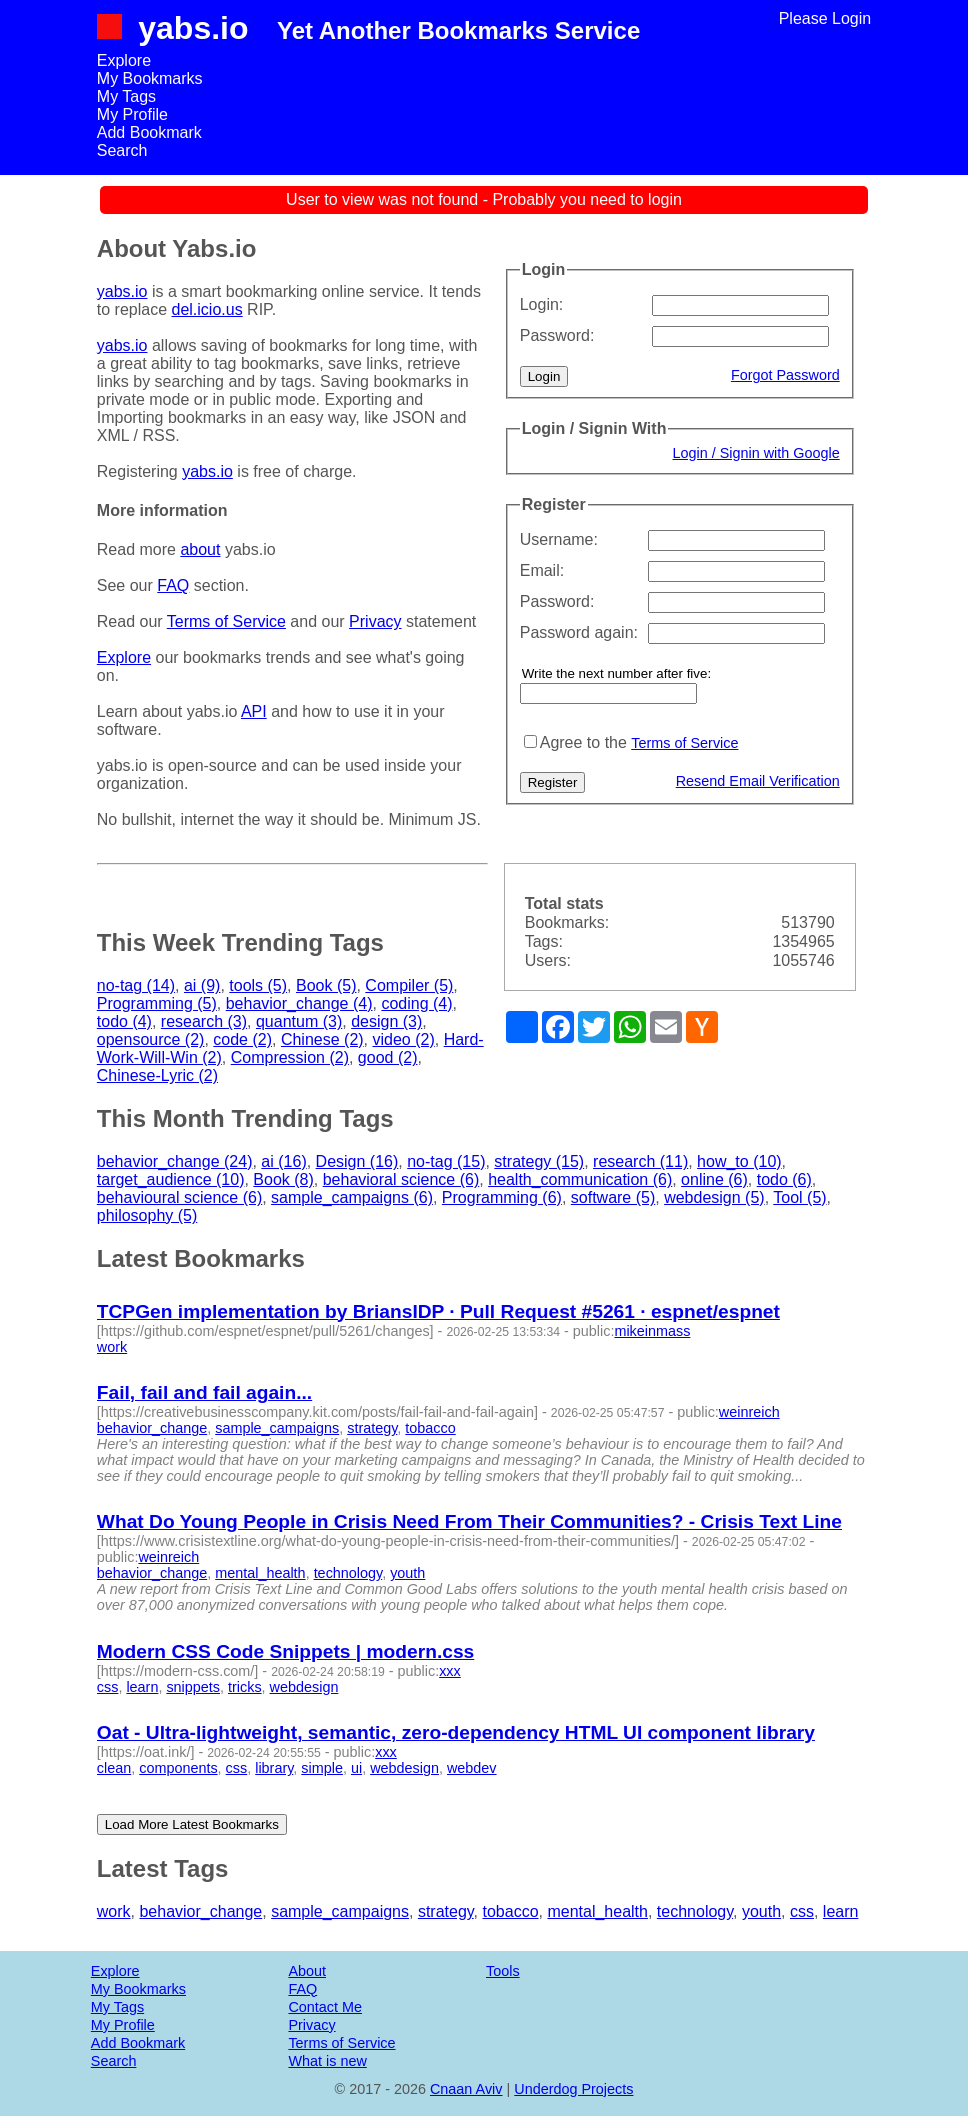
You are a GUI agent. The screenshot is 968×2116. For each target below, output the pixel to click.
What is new (327, 2061)
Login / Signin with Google (756, 453)
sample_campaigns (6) (352, 1197)
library (274, 1768)
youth (407, 1573)
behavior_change (152, 1428)
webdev (472, 1768)
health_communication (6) (580, 1179)
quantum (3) (299, 1021)
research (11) (640, 1161)
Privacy (375, 621)
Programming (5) (157, 1003)
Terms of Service (684, 743)
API (254, 711)
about (200, 549)
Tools (503, 1971)
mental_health (260, 1573)
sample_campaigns (277, 1428)
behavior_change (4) (299, 1003)
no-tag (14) (136, 985)
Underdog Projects (573, 2089)
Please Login (825, 18)
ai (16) (283, 1161)
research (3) (204, 1021)
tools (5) (258, 985)
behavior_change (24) (175, 1161)
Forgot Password (785, 375)
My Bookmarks (150, 78)
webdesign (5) (714, 1197)
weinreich (749, 1412)
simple (322, 1768)
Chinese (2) (322, 1039)
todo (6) (784, 1179)
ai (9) (202, 985)
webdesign (304, 1687)
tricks (245, 1687)
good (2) (388, 1057)
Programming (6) (502, 1197)
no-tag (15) (446, 1161)
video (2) (404, 1039)
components (178, 1768)
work (112, 1347)
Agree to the (583, 742)
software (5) (613, 1197)
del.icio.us (207, 309)
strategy (372, 1428)
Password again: (579, 632)
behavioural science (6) (179, 1197)
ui (356, 1768)
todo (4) (124, 1021)
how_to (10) (739, 1161)
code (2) (242, 1039)
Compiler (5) (409, 985)
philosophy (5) (147, 1215)
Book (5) (326, 985)
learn (142, 1687)
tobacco (430, 1428)
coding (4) (416, 1003)
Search (122, 150)
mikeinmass (652, 1331)
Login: (542, 304)
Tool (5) (799, 1197)
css (108, 1687)
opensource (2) (151, 1039)
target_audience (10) (171, 1179)
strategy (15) (539, 1161)
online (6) (714, 1179)
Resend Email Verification (758, 781)
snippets (193, 1687)
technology (348, 1573)
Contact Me (325, 2007)
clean (114, 1768)
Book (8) (283, 1179)
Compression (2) (290, 1057)
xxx (450, 1671)
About (307, 1971)
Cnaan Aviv (466, 2089)
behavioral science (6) (401, 1179)
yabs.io (193, 28)
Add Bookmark (149, 132)
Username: (559, 539)
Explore (124, 60)
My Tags (126, 96)
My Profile (132, 114)
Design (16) (357, 1161)
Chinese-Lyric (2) (157, 1075)
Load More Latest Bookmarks (192, 1824)
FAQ (173, 585)
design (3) (386, 1021)
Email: (542, 570)
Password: (557, 335)
